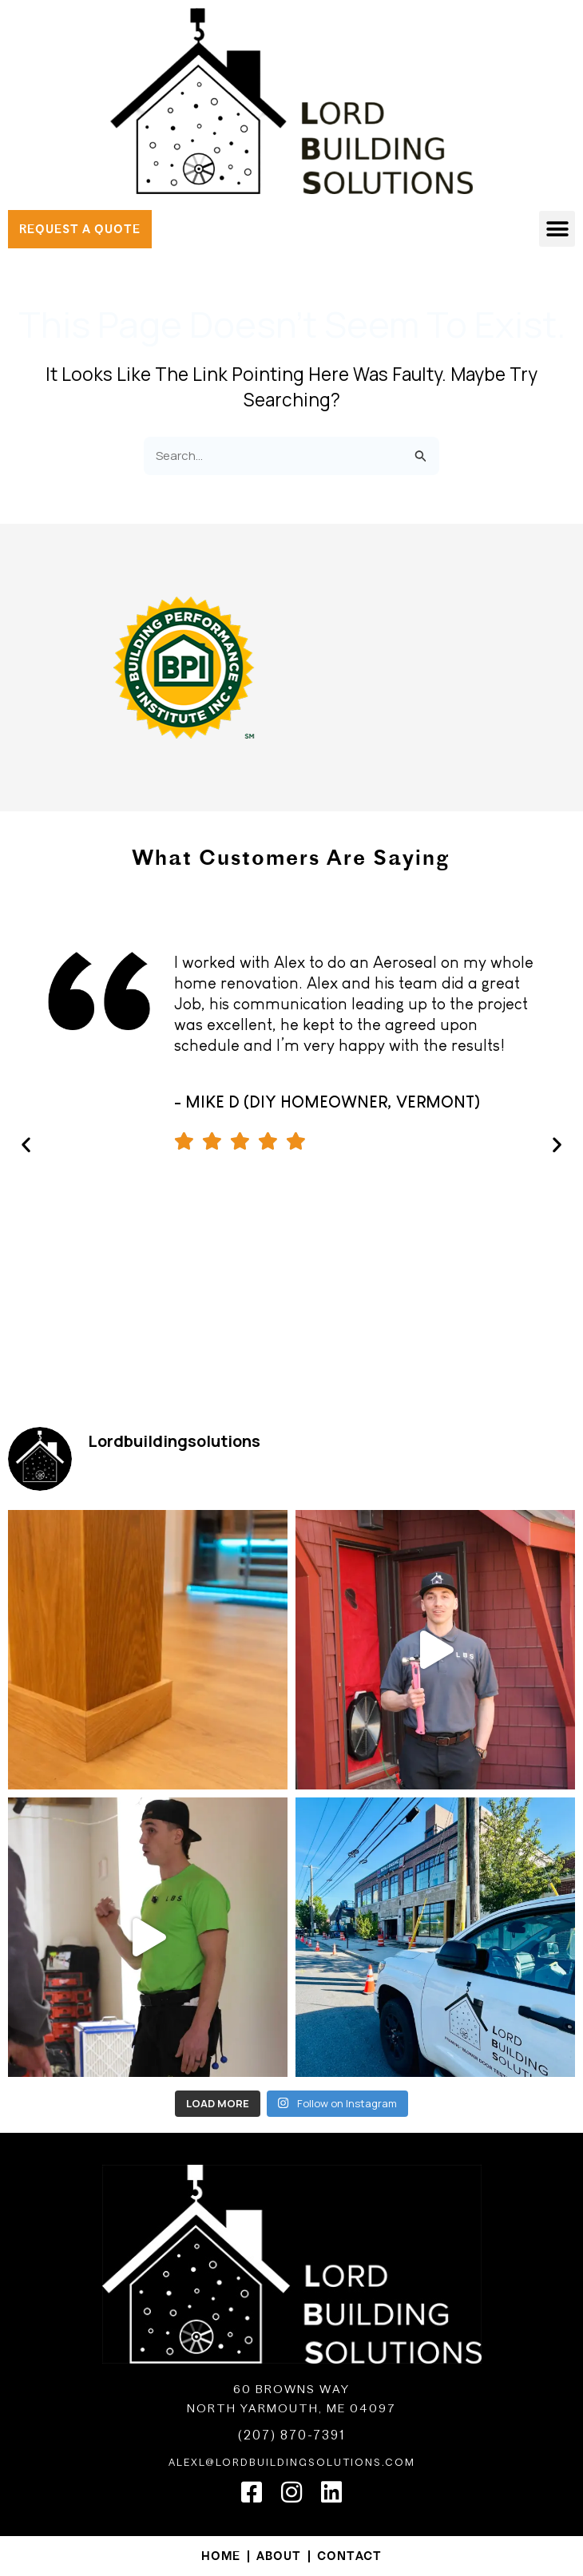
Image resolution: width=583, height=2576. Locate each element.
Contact (349, 2556)
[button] (557, 229)
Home (220, 2556)
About (278, 2556)
